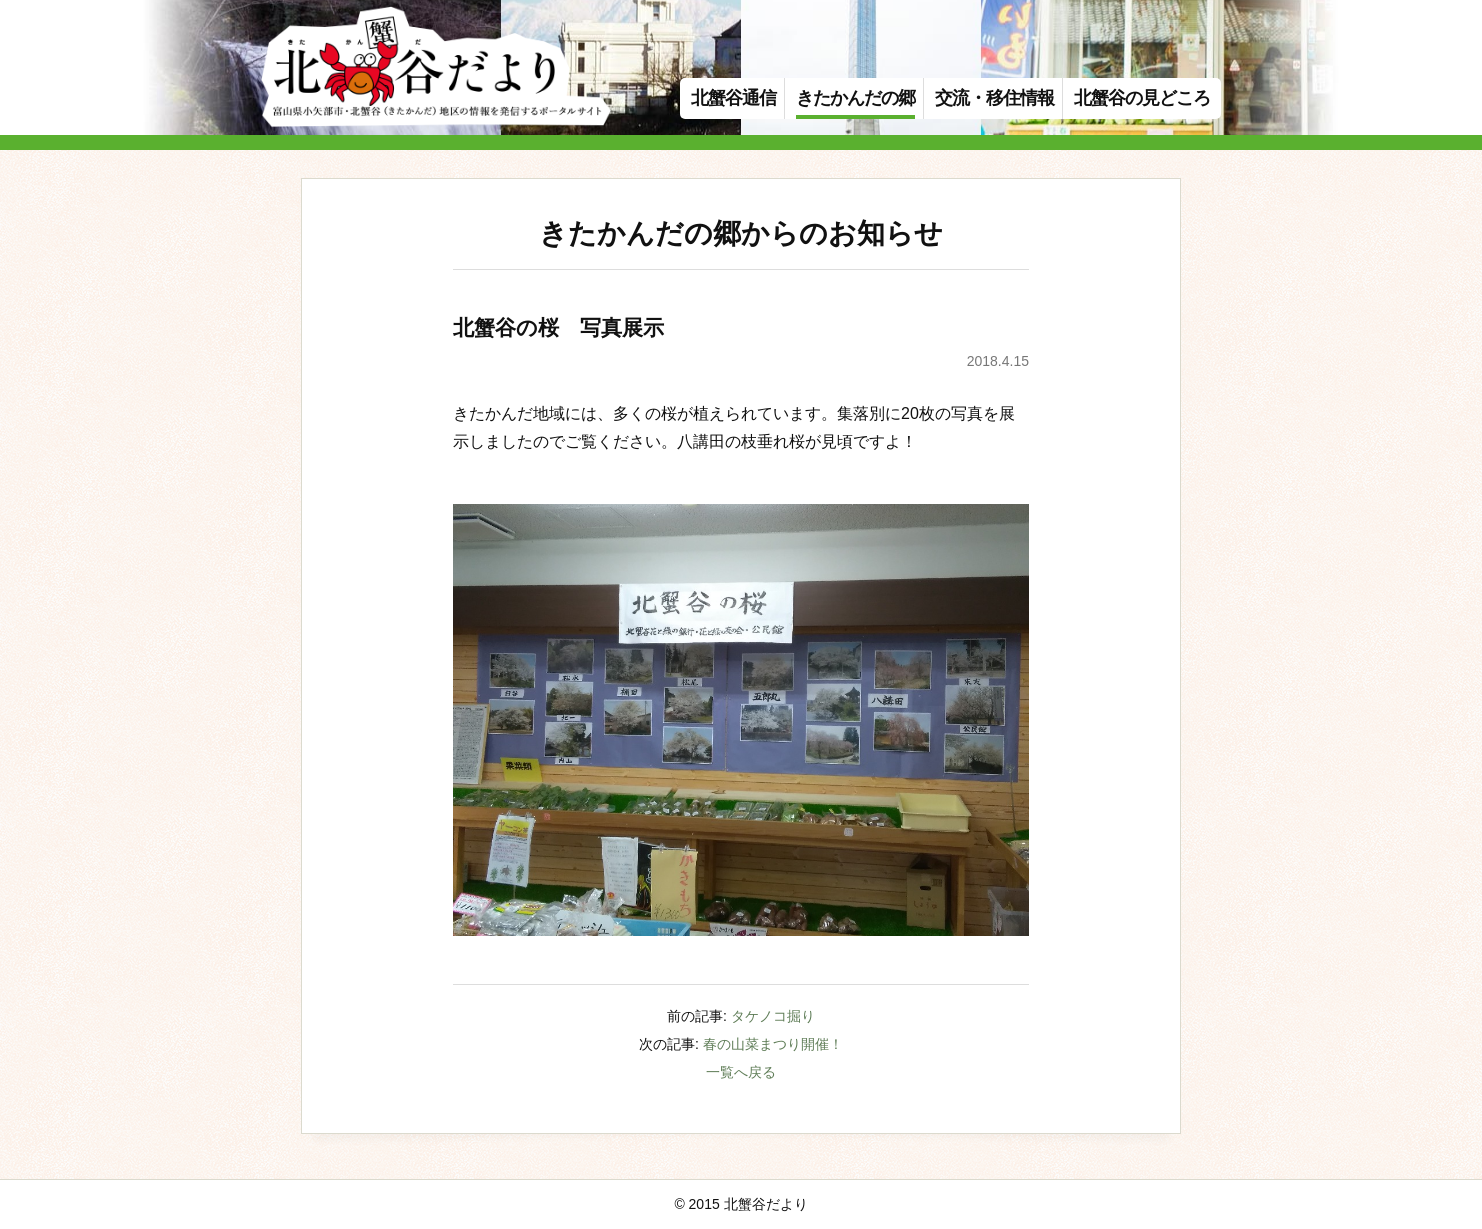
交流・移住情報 (994, 98)
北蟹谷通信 (733, 98)
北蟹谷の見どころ (1142, 98)
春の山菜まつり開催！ (773, 1044)
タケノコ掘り (773, 1016)
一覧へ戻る (741, 1072)
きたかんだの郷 (855, 98)
